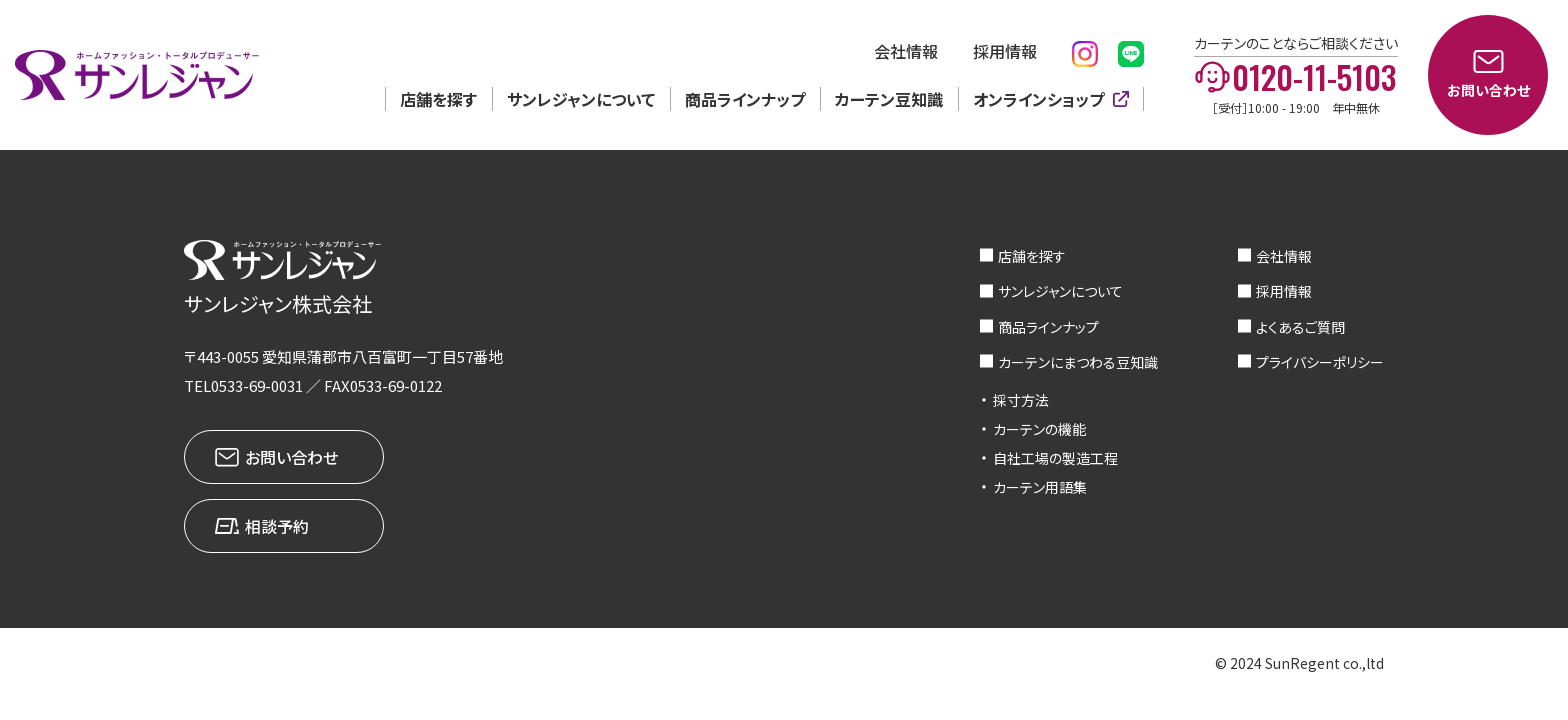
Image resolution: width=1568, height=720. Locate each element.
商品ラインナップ (745, 99)
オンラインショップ (1038, 99)
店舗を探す (438, 99)
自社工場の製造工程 (1055, 458)
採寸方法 (1021, 400)
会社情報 (906, 51)
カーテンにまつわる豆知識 (1078, 362)
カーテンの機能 (1039, 429)
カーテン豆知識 (889, 99)
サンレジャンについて (581, 99)
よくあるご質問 (1300, 327)
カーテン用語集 (1040, 487)
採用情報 (1005, 51)
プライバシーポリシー (1320, 362)
